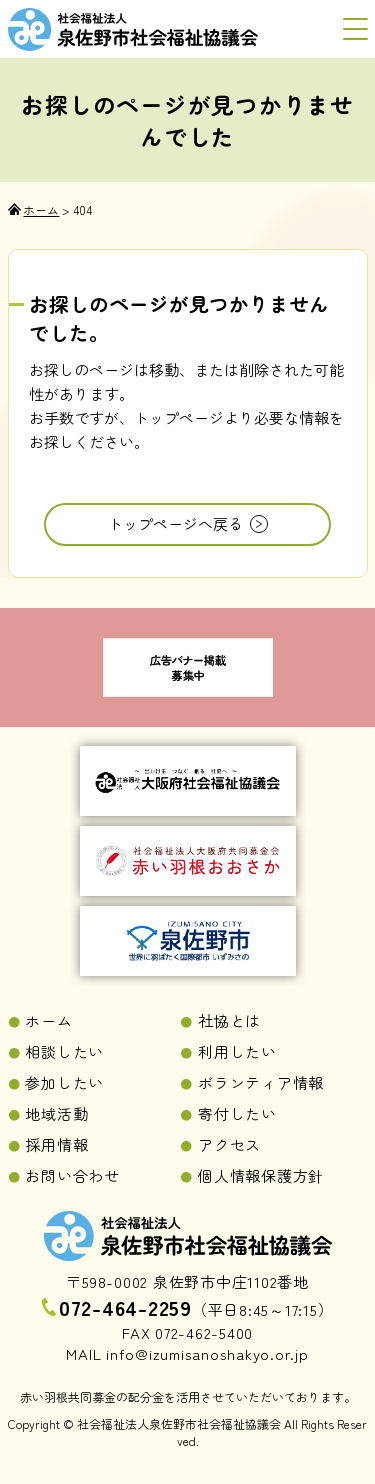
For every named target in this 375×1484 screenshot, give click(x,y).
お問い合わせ (72, 1175)
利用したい (237, 1051)
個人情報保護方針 (261, 1175)
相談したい (64, 1051)
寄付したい (237, 1113)
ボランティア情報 (261, 1082)
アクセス (229, 1144)
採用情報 (56, 1144)
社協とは (229, 1020)
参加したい (64, 1082)
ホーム (48, 1020)
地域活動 (56, 1113)
